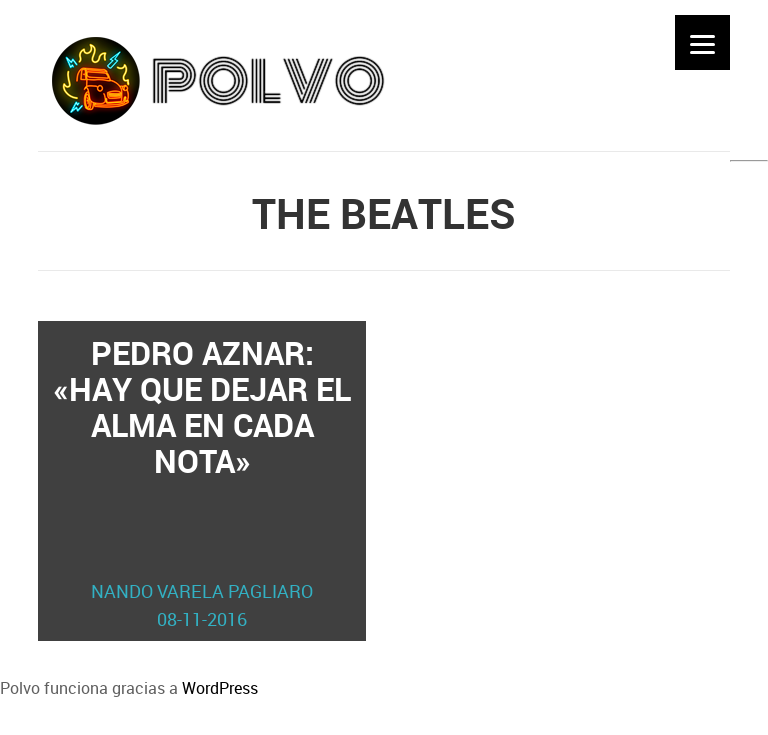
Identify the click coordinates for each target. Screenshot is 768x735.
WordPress (220, 688)
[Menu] (702, 42)
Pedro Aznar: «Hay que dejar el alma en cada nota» (202, 482)
